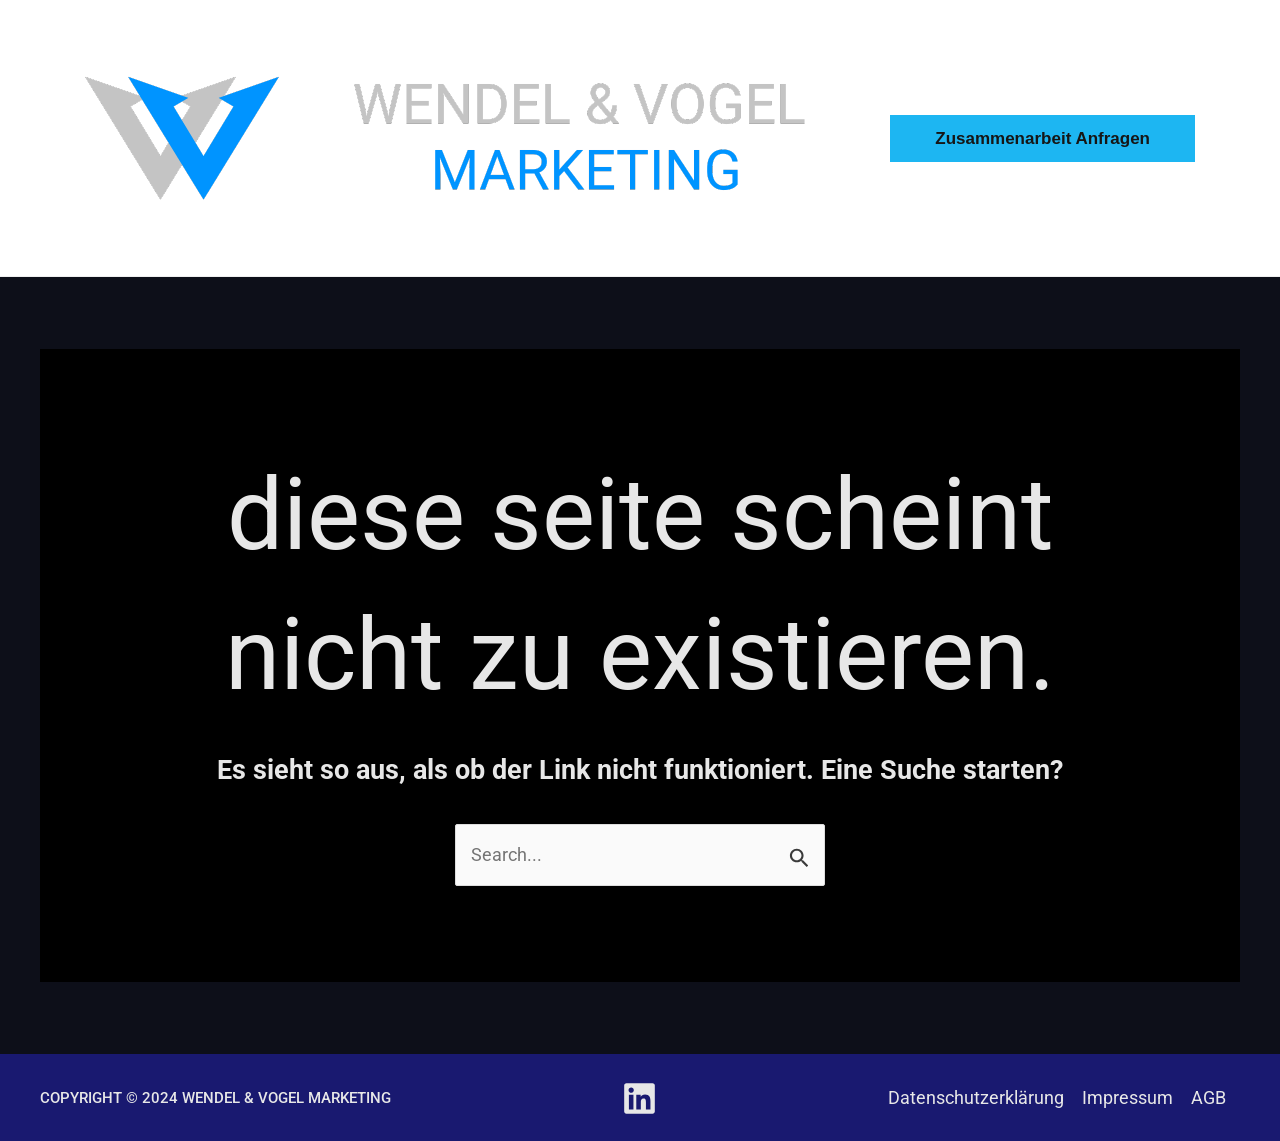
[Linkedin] (639, 1098)
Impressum (1127, 1097)
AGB (1208, 1097)
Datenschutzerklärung (976, 1097)
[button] (1067, 138)
